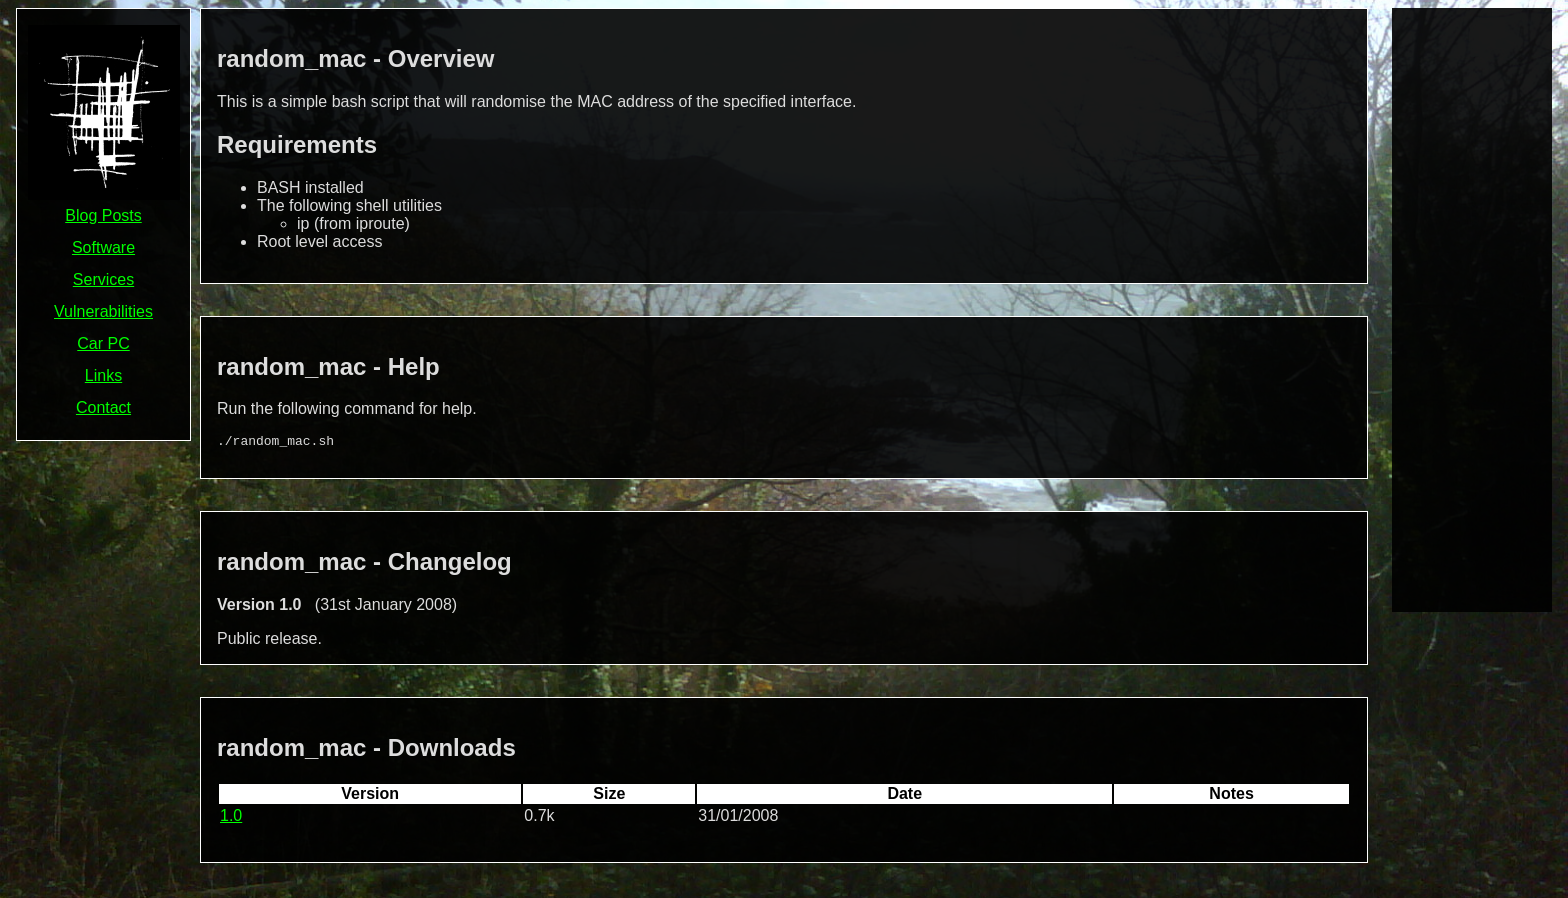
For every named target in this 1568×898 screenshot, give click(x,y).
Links (103, 375)
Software (103, 247)
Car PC (103, 343)
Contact (103, 407)
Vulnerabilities (103, 311)
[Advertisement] (1472, 308)
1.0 (231, 818)
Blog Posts (103, 215)
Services (103, 279)
